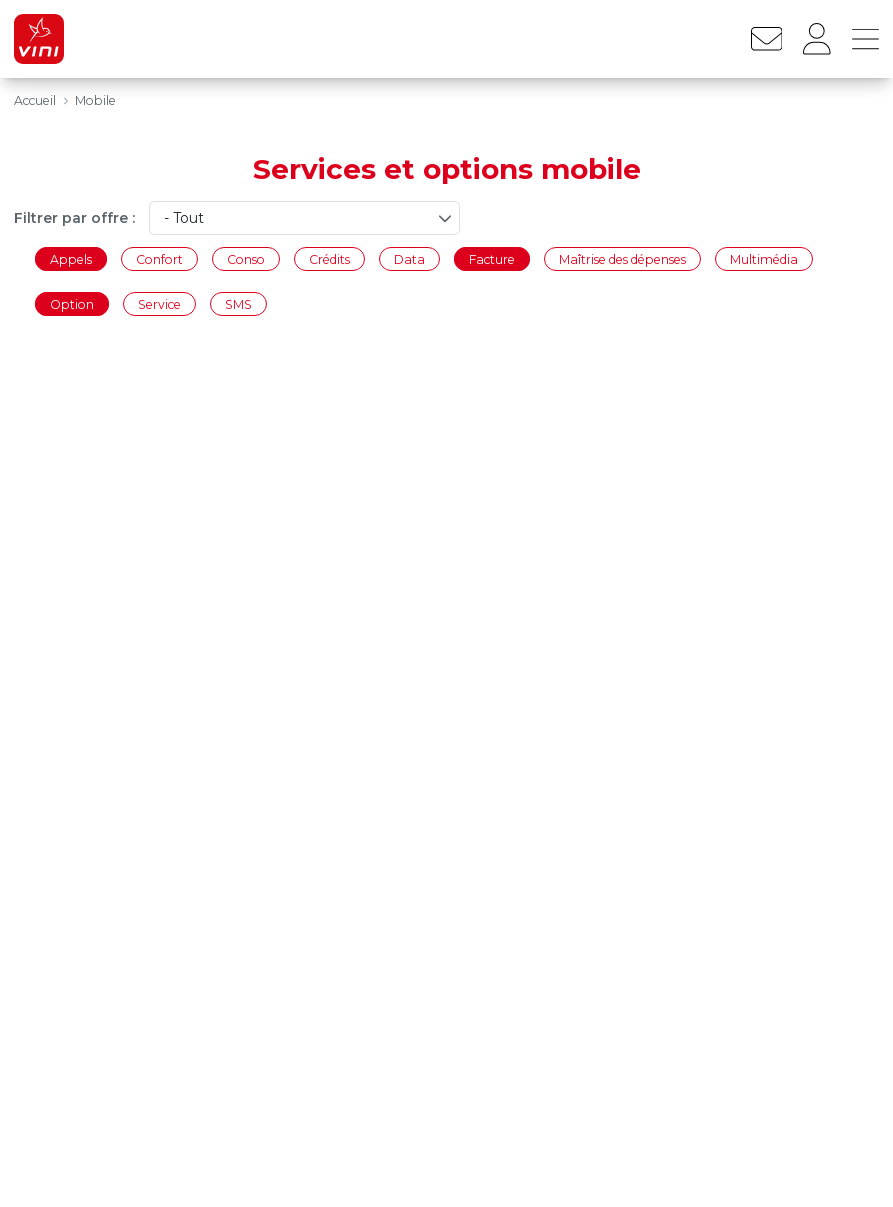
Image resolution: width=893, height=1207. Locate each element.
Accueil (35, 100)
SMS (238, 304)
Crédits (329, 258)
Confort (159, 258)
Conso (246, 258)
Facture (492, 258)
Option (72, 304)
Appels (71, 258)
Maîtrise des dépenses (622, 258)
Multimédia (764, 258)
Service (159, 304)
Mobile (95, 100)
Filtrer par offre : (74, 218)
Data (409, 258)
